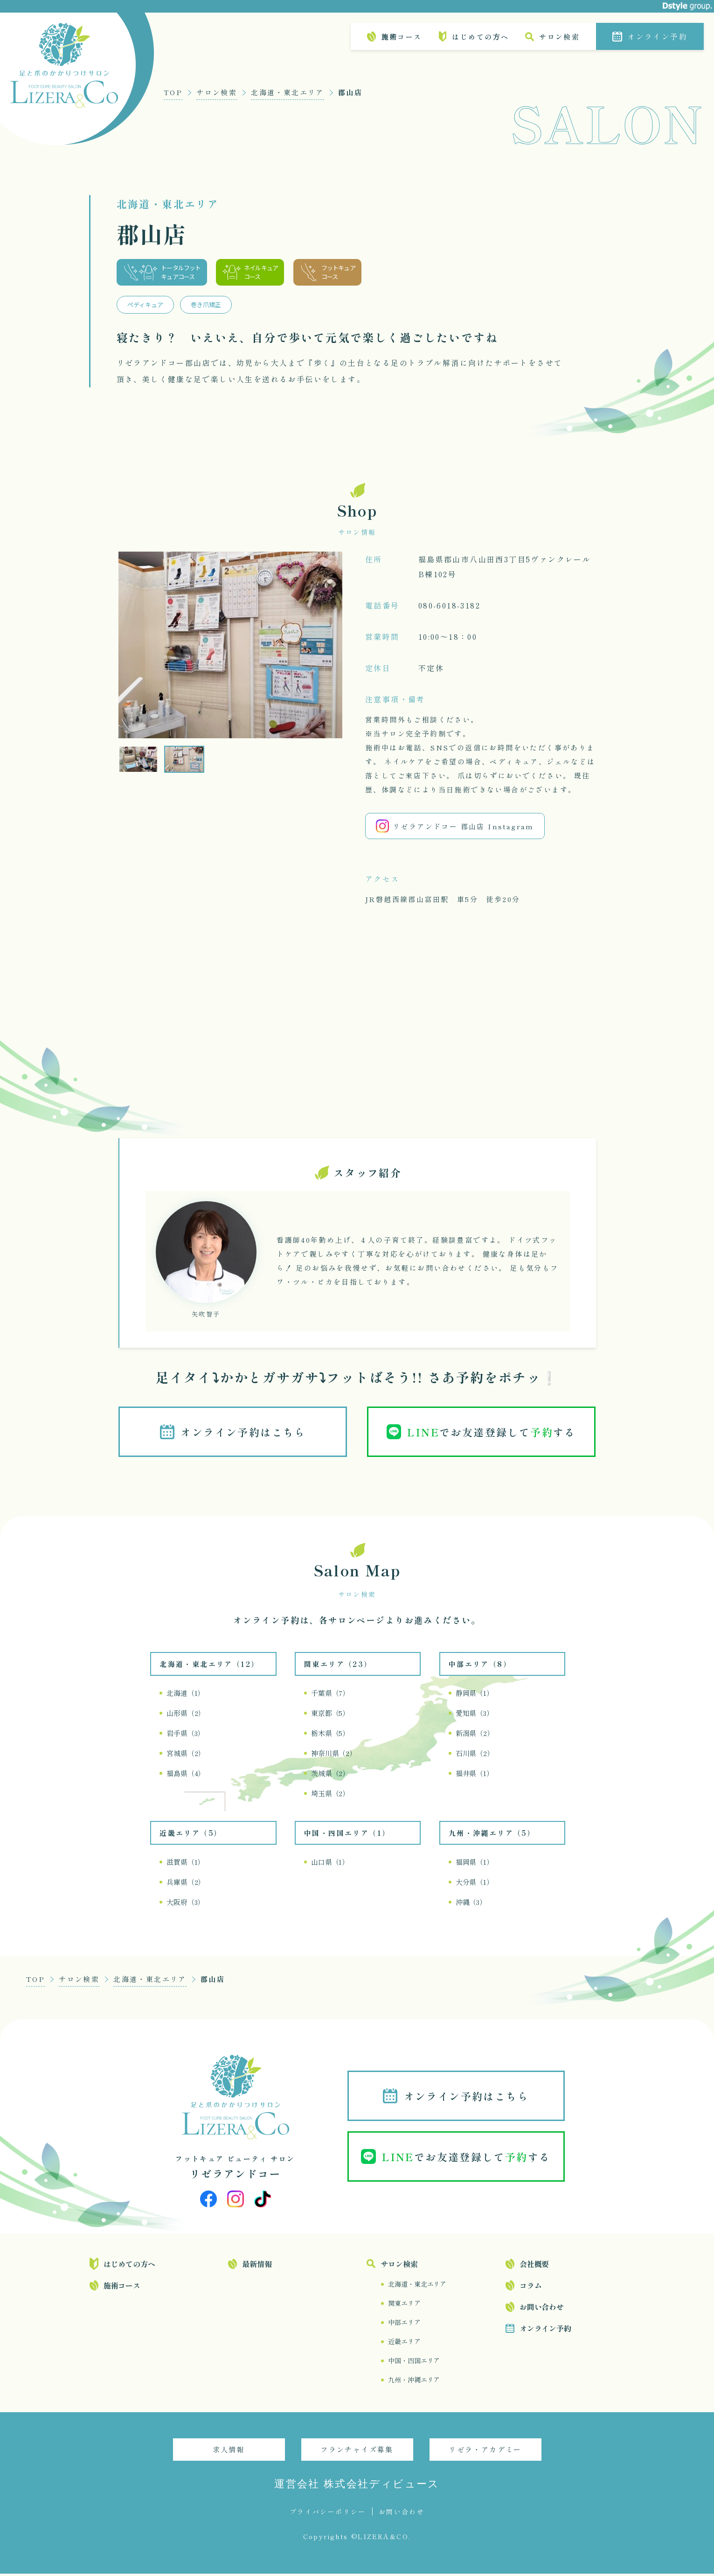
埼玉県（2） (330, 1795)
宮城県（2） (185, 1755)
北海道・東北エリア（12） (209, 1666)
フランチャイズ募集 (357, 2452)
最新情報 (256, 2266)
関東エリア (404, 2305)
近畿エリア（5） (190, 1835)
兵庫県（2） (185, 1884)
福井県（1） (474, 1775)
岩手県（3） (185, 1735)
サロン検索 (559, 37)
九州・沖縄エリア (414, 2382)
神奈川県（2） (333, 1755)
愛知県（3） (474, 1715)
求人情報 (229, 2452)
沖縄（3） (471, 1904)
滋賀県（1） (185, 1864)
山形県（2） (185, 1715)
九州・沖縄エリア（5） (492, 1835)
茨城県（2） (330, 1775)
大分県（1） (474, 1884)
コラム (531, 2287)
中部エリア (404, 2324)
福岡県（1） (474, 1864)
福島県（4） (185, 1775)
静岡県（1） (474, 1695)
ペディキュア (145, 304)
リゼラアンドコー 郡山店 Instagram (455, 826)
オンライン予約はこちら (244, 1433)
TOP (173, 92)
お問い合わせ (542, 2309)
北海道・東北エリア (287, 92)
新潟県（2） (475, 1735)
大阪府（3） (185, 1904)
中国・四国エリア (414, 2362)
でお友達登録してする (493, 1433)
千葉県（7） (330, 1695)
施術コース (401, 37)
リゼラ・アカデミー (485, 2452)
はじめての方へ (480, 37)
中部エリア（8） (480, 1666)
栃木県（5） (330, 1735)
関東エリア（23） (338, 1666)
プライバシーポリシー (328, 2514)
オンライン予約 (657, 36)
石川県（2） (475, 1755)
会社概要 (534, 2266)
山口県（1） (330, 1864)
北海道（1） (185, 1695)
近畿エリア (404, 2343)
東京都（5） (330, 1715)
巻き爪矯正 (206, 304)
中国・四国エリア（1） (347, 1835)
